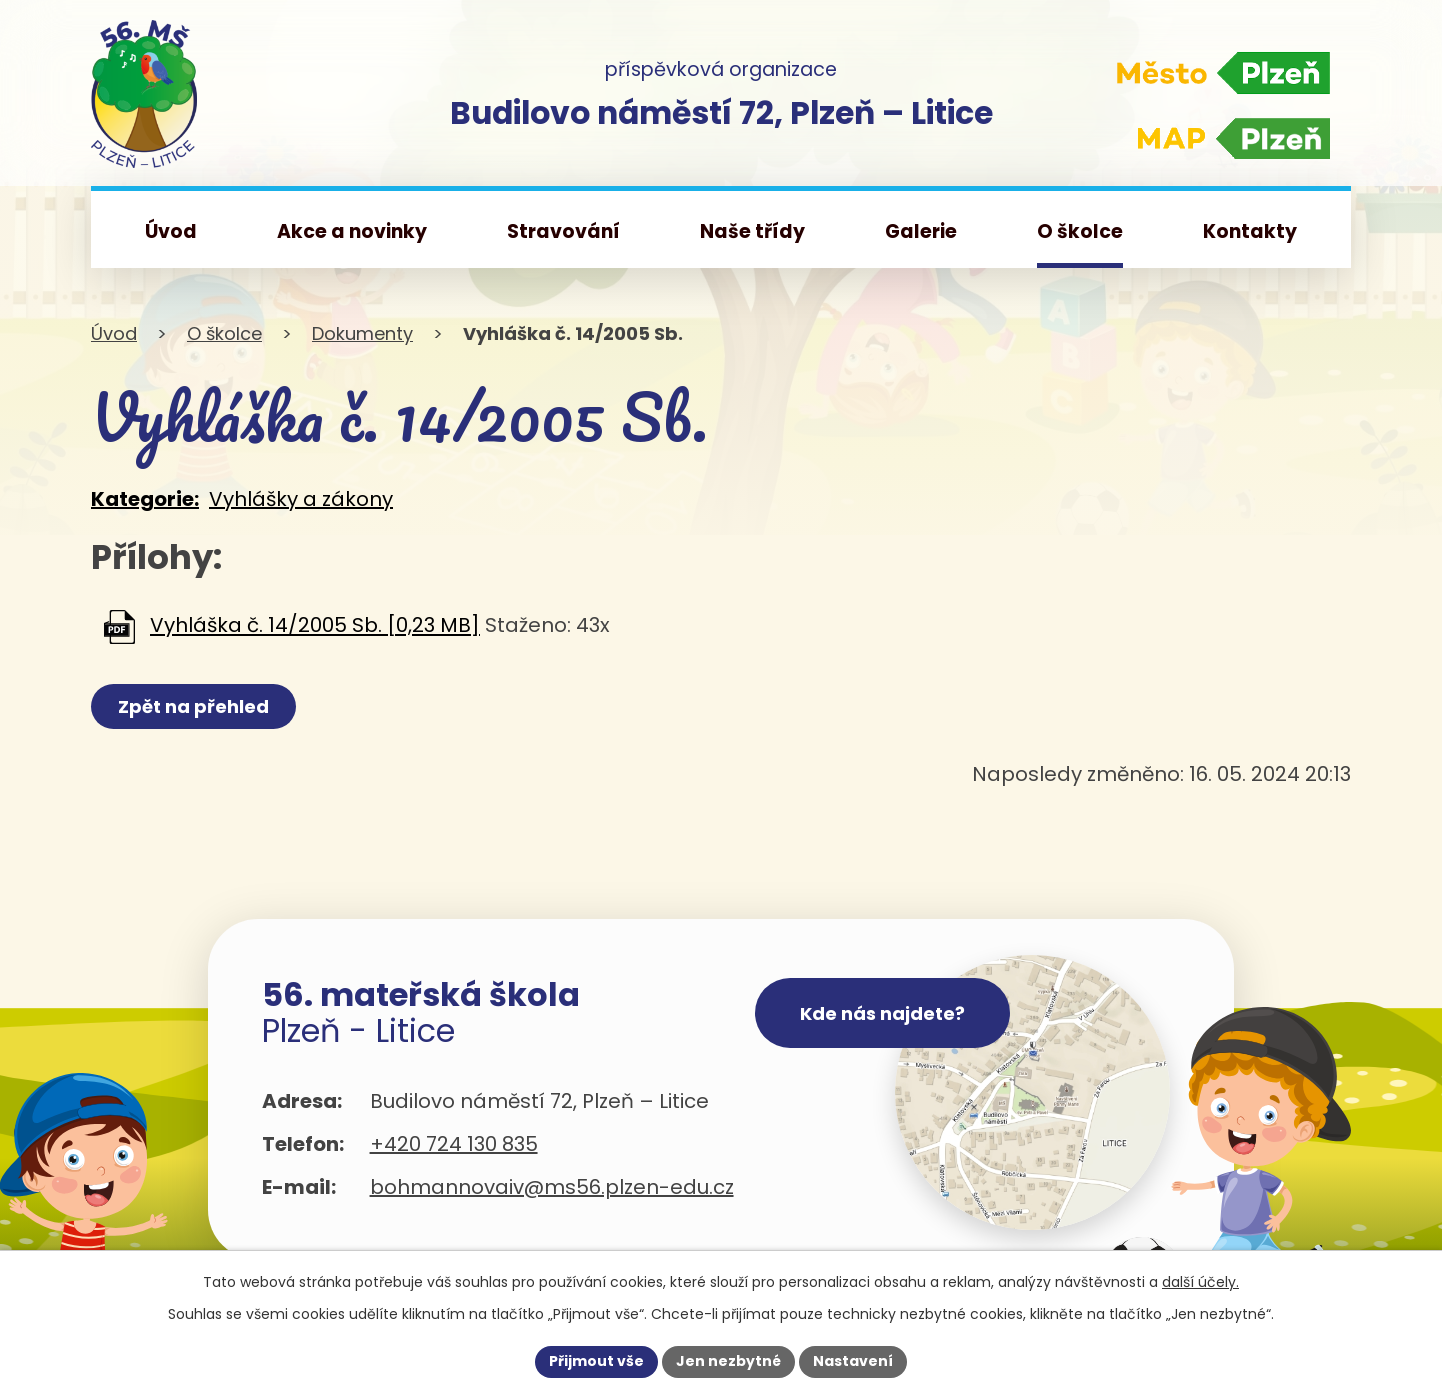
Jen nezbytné (728, 1361)
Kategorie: (145, 499)
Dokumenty (362, 333)
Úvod (114, 333)
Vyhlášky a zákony (301, 499)
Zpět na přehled (193, 706)
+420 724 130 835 (454, 1144)
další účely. (1200, 1282)
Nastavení (853, 1361)
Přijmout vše (596, 1361)
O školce (224, 333)
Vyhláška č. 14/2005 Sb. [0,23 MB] (315, 626)
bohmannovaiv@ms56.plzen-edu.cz (552, 1187)
